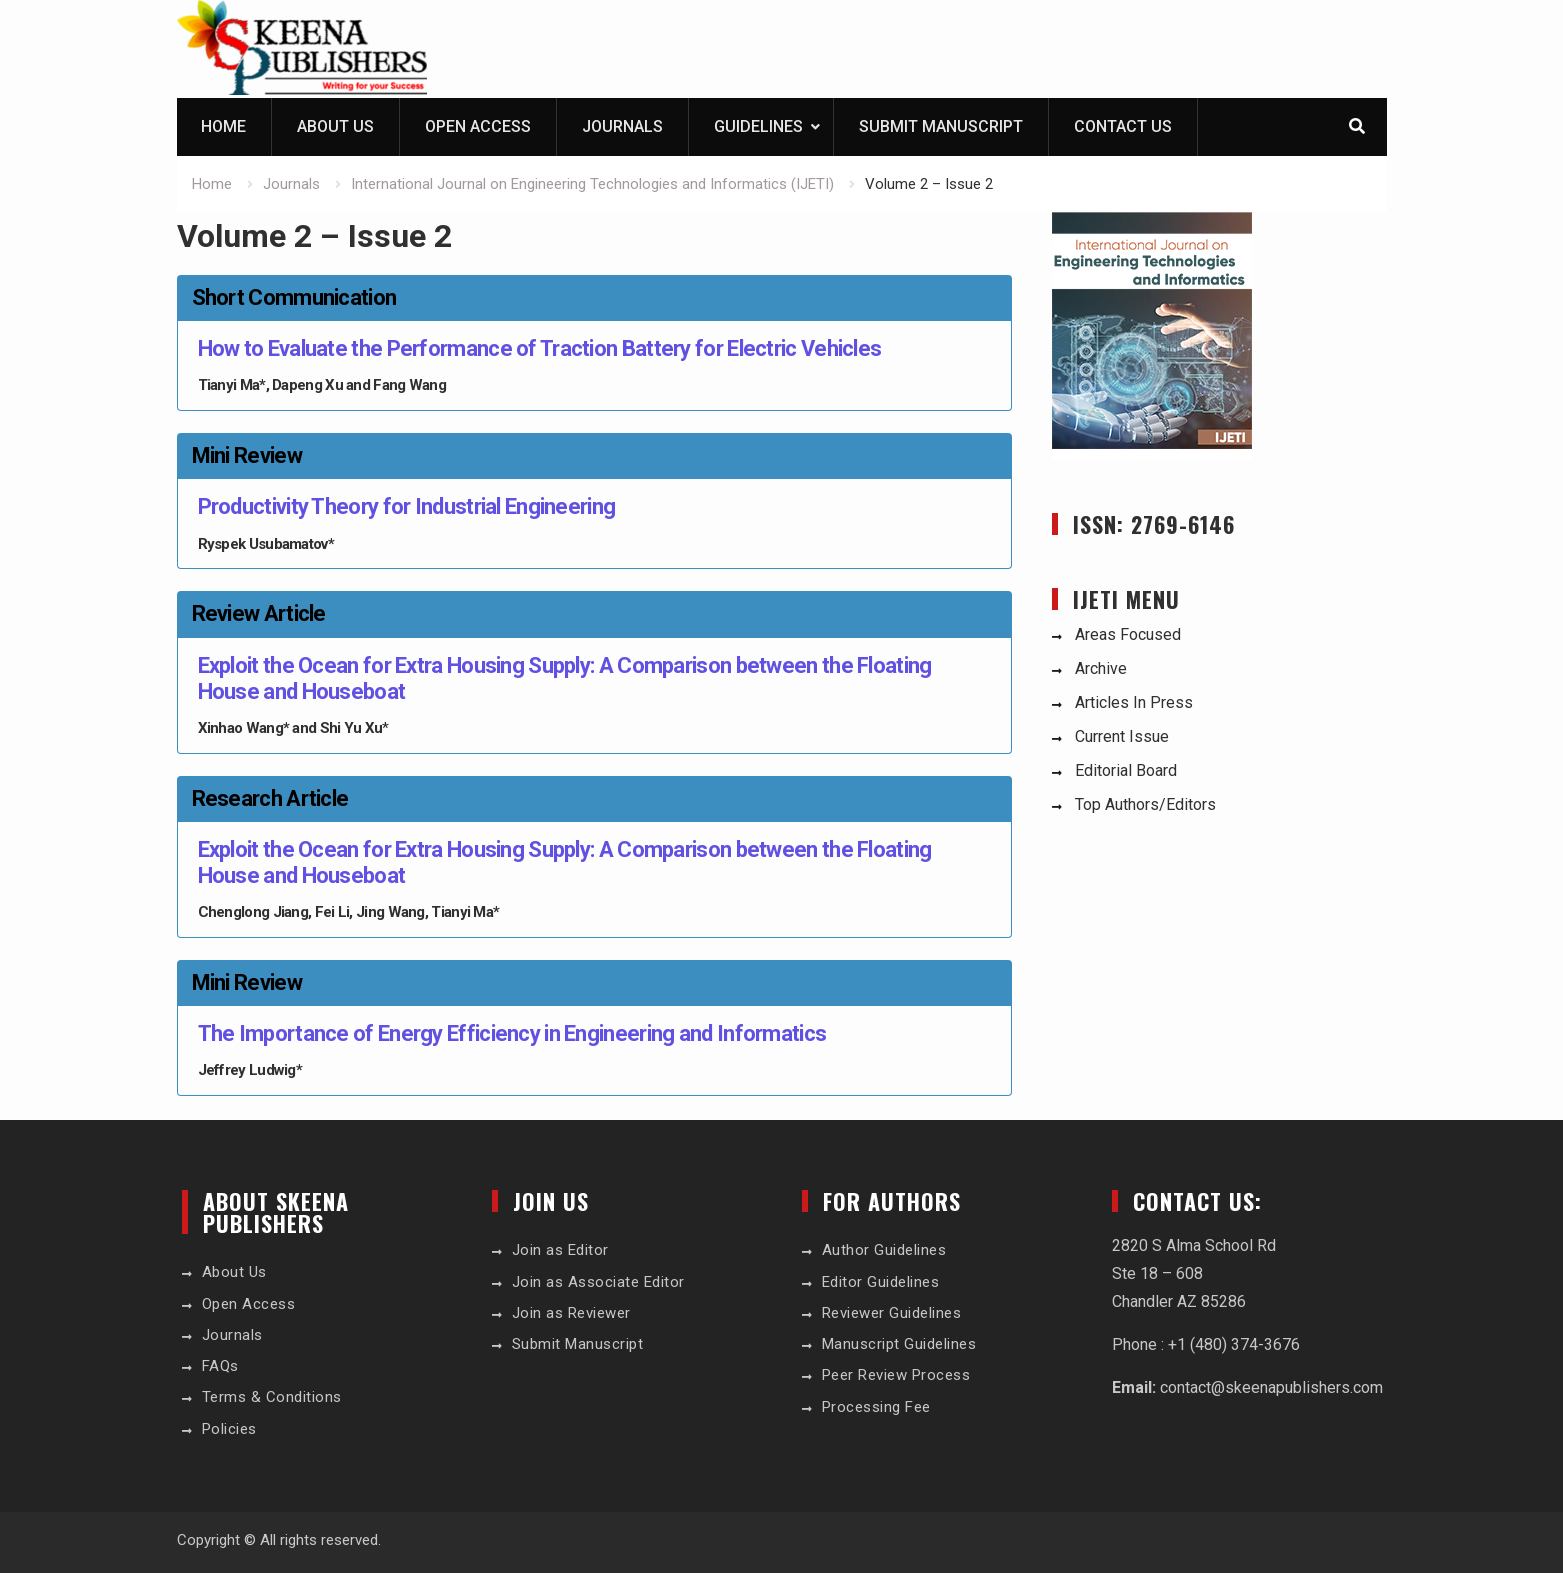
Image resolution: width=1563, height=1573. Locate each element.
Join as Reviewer (571, 1313)
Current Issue (1122, 736)
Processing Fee (876, 1407)
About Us (335, 126)
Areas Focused (1128, 634)
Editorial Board (1126, 770)
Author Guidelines (884, 1250)
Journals (622, 126)
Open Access (478, 126)
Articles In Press (1134, 702)
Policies (229, 1429)
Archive (1101, 668)
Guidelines (758, 126)
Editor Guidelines (881, 1282)
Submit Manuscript (941, 126)
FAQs (220, 1366)
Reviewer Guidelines (892, 1313)
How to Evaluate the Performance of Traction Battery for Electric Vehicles (540, 348)
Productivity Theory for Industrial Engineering (407, 506)
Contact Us (1123, 126)
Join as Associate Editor (598, 1282)
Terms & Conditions (272, 1397)
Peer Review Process (896, 1375)
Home (223, 126)
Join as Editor (560, 1250)
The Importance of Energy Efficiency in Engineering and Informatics (512, 1033)
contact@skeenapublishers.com (1271, 1387)
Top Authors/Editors (1145, 804)
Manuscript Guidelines (899, 1344)
